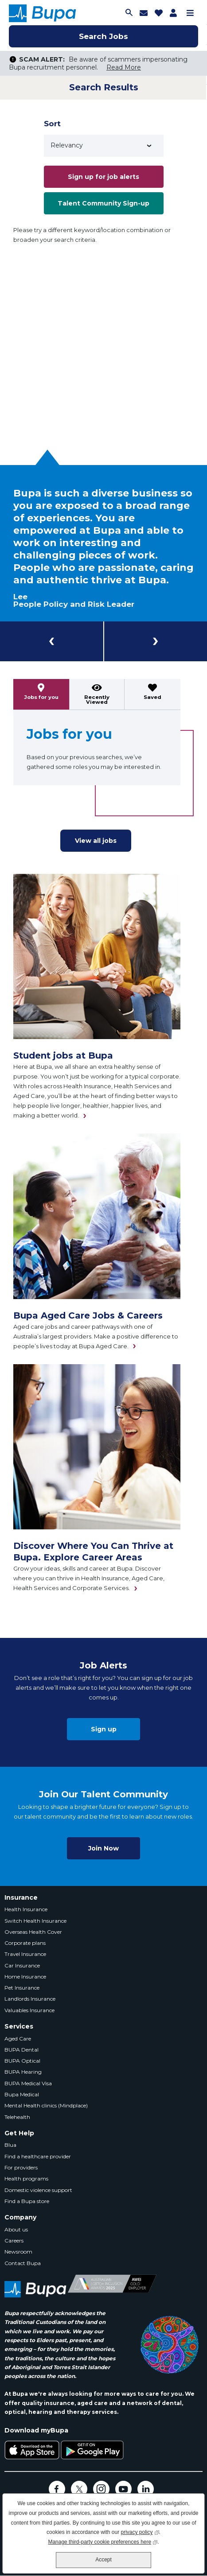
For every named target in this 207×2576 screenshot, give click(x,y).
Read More (123, 67)
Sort (52, 123)
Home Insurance (25, 1976)
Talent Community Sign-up (103, 203)
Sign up (104, 1729)
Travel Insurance (25, 1954)
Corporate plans (25, 1943)
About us (16, 2229)
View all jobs (96, 841)
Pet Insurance (21, 1987)
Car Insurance (22, 1965)
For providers (21, 2167)
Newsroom (18, 2251)
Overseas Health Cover (33, 1931)
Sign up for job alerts (103, 177)
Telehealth (17, 2117)
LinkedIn (145, 2489)
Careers (13, 2240)
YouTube (123, 2489)
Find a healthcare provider (37, 2156)
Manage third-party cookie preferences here (102, 2541)
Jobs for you (41, 697)
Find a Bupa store (26, 2201)
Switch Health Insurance (35, 1920)
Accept (103, 2560)
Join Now (103, 1848)
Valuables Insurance (29, 2010)
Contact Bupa (22, 2263)
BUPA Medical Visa (28, 2083)
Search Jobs (103, 36)
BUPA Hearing (23, 2071)
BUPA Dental (21, 2049)
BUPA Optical (22, 2060)
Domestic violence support (38, 2190)
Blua (10, 2144)
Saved (152, 697)
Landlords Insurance (29, 1998)
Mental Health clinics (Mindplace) (46, 2105)
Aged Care (17, 2038)
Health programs (26, 2178)
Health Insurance (25, 1909)
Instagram (101, 2489)
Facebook (57, 2489)
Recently (96, 700)
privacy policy (140, 2531)
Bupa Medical (21, 2094)
